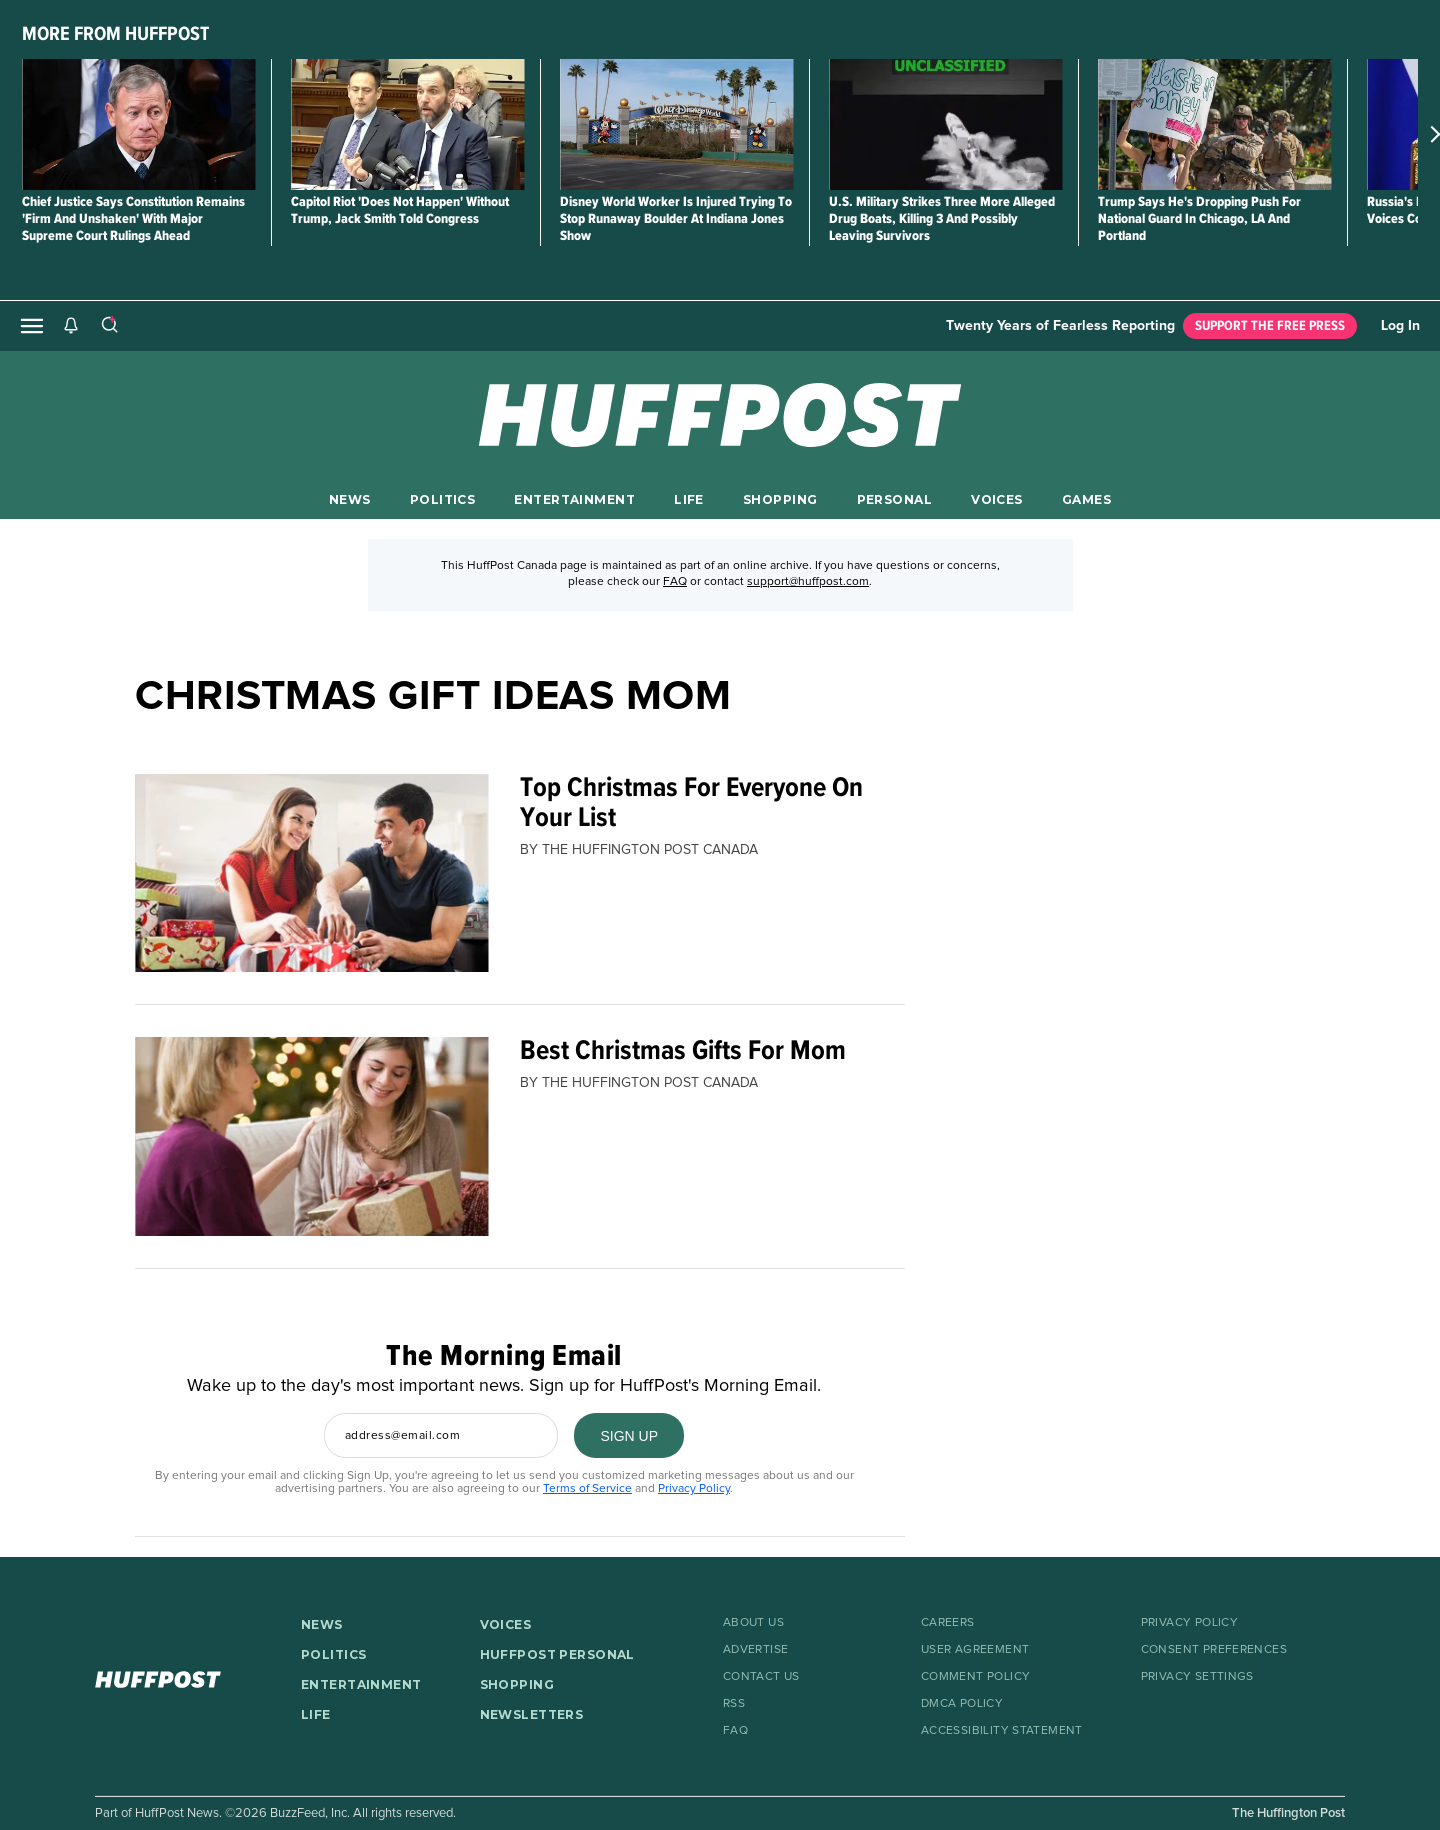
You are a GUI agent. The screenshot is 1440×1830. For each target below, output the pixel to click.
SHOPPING (780, 499)
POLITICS (442, 499)
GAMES (1086, 499)
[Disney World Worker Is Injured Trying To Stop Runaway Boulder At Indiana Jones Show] (676, 124)
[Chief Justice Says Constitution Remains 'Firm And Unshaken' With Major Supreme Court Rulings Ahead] (138, 124)
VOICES (997, 499)
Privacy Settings (1197, 1677)
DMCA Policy (962, 1704)
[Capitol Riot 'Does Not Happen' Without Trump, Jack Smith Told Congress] (407, 124)
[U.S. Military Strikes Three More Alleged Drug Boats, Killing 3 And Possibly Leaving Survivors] (945, 124)
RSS (734, 1704)
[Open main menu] (32, 326)
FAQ (675, 582)
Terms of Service (587, 1489)
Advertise (755, 1650)
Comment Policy (975, 1677)
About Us (753, 1623)
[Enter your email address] (441, 1435)
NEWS (350, 499)
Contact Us (761, 1677)
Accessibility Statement (1002, 1731)
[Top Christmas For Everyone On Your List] (311, 873)
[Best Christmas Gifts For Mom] (311, 1136)
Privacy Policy (694, 1489)
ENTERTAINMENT (574, 499)
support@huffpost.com (808, 582)
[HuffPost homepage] (183, 1679)
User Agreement (975, 1650)
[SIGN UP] (629, 1435)
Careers (948, 1623)
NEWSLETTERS (532, 1714)
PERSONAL (894, 499)
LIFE (689, 499)
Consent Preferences (1214, 1650)
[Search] (109, 326)
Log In (1400, 326)
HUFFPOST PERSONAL (557, 1654)
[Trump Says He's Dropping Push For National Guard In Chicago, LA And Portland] (1214, 124)
